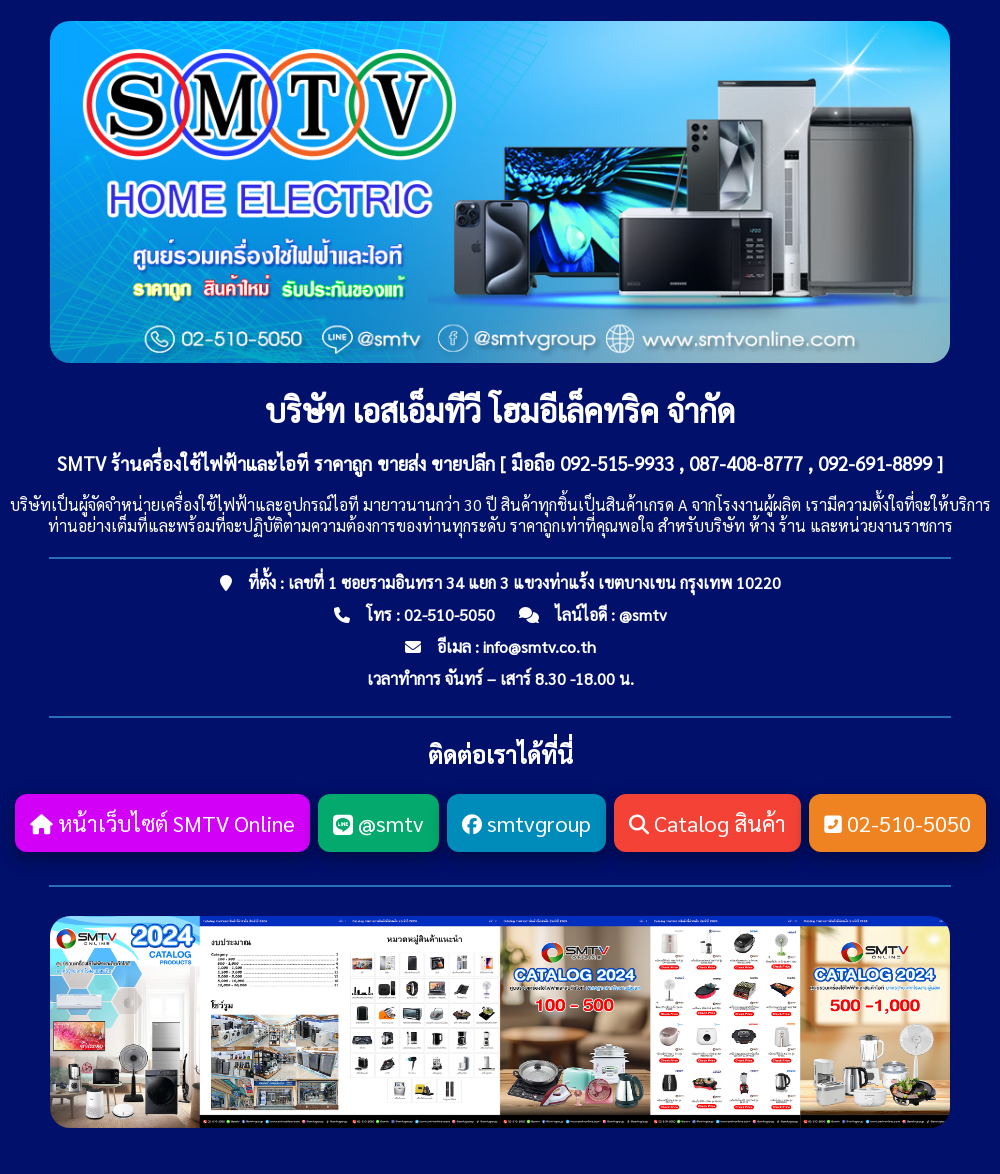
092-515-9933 (617, 463)
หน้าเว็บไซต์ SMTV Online (162, 823)
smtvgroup (526, 823)
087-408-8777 (746, 463)
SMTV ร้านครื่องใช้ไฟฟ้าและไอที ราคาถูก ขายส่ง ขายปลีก (276, 463)
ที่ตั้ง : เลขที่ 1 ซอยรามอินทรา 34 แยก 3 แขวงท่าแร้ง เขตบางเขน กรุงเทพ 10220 (514, 582)
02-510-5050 (449, 614)
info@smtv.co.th (539, 646)
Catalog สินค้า (707, 823)
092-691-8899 (875, 463)
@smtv (643, 614)
